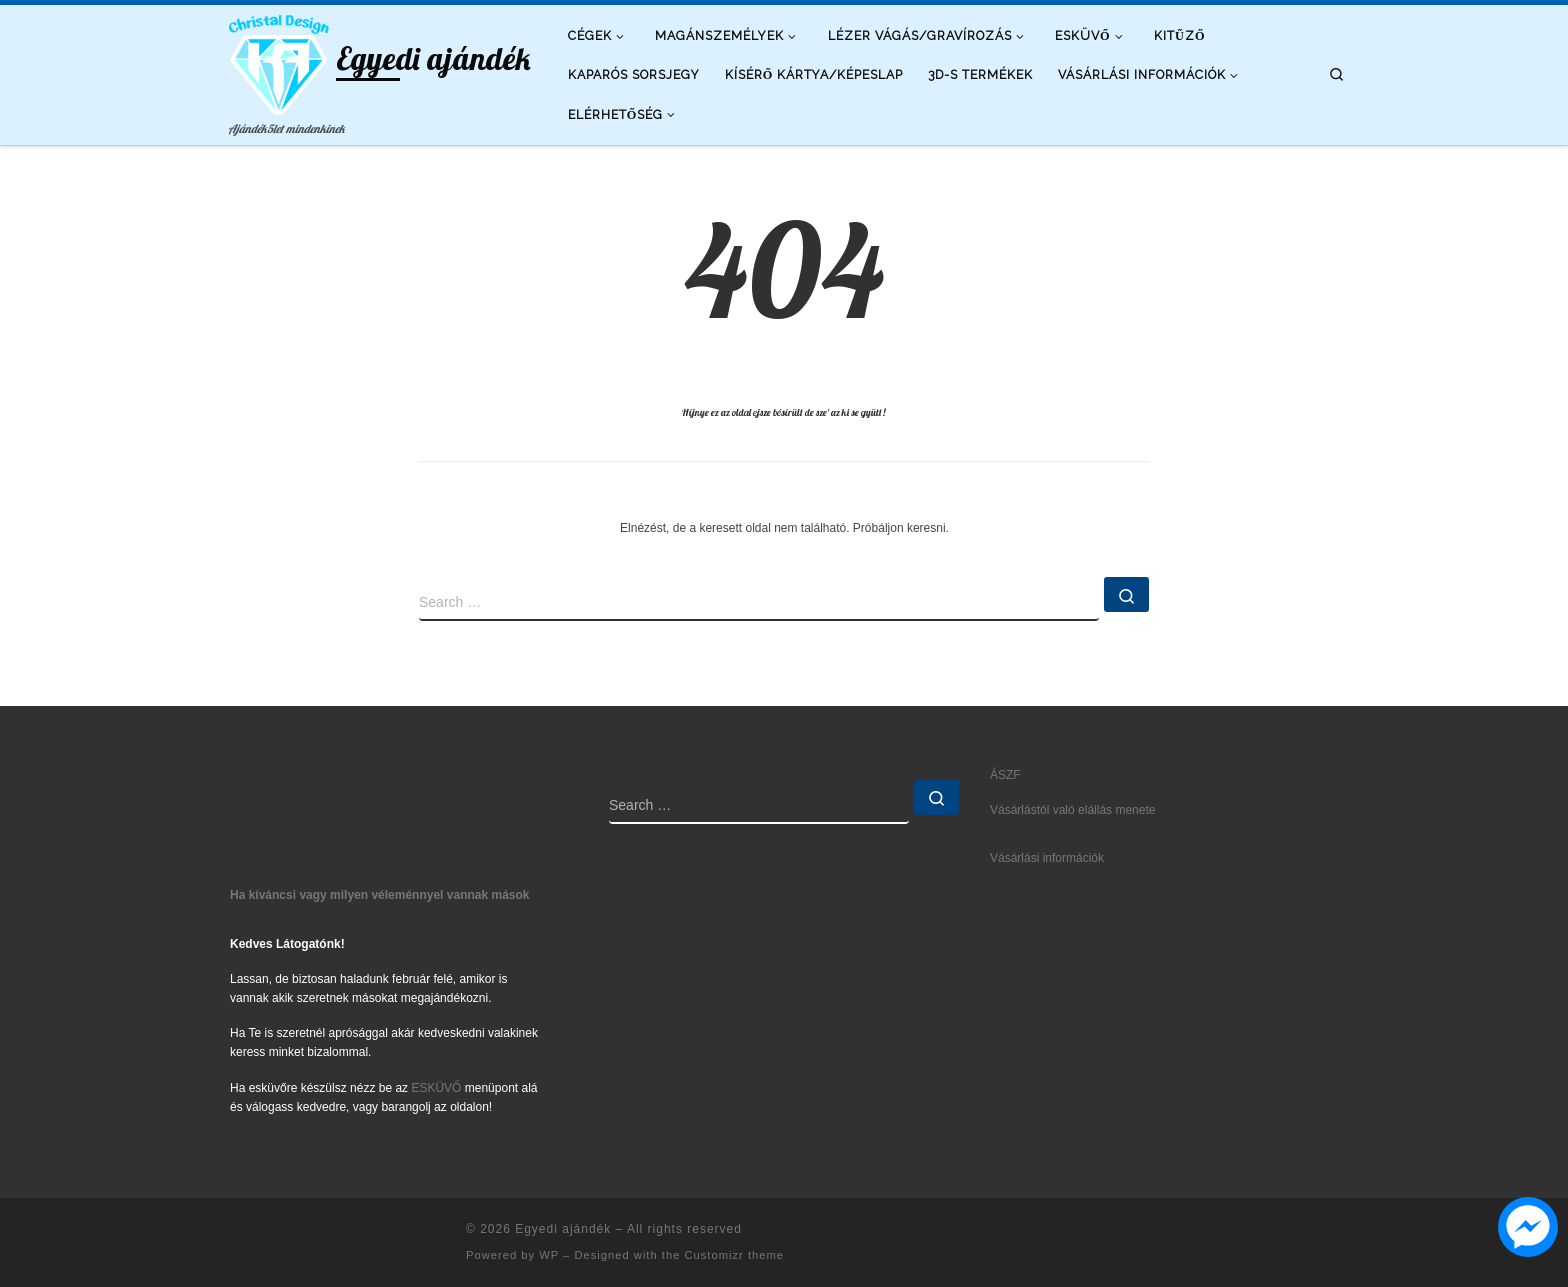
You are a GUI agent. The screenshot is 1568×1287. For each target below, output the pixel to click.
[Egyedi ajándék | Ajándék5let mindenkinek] (279, 60)
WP (549, 1255)
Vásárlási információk (1047, 858)
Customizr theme (734, 1255)
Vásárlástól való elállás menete (1072, 810)
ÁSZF (1005, 775)
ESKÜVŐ (436, 1088)
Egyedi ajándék (563, 1229)
